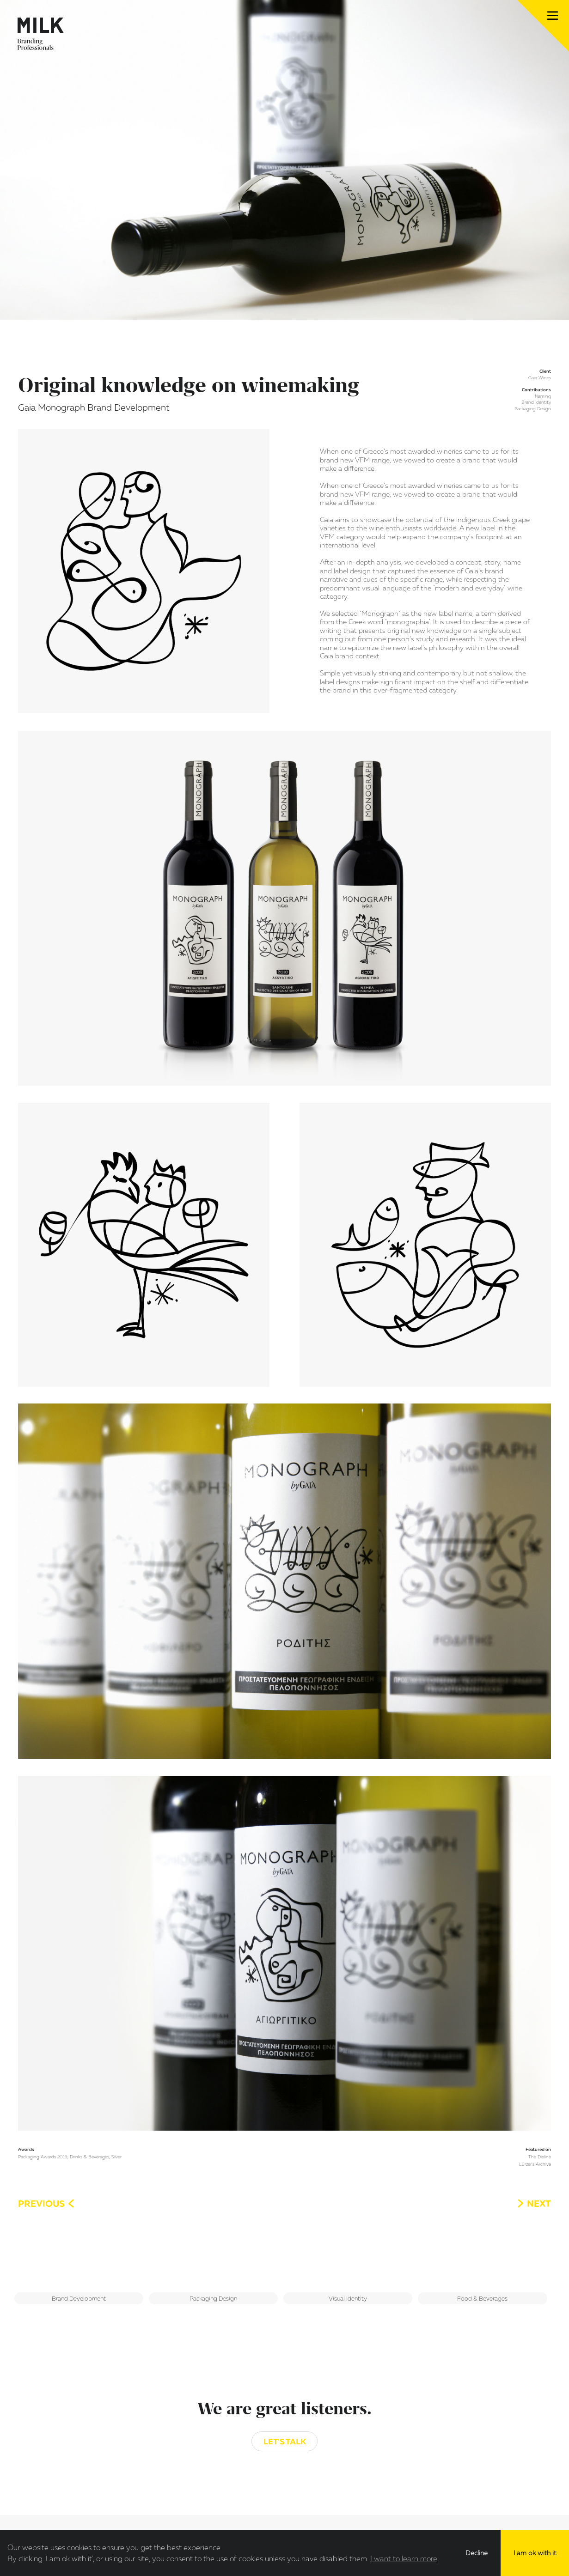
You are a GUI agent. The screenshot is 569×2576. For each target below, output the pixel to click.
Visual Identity (348, 2298)
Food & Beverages (482, 2298)
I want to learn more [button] (403, 2558)
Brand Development (79, 2298)
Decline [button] (476, 2553)
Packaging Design (213, 2298)
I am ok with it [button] (535, 2553)
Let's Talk (284, 2441)
